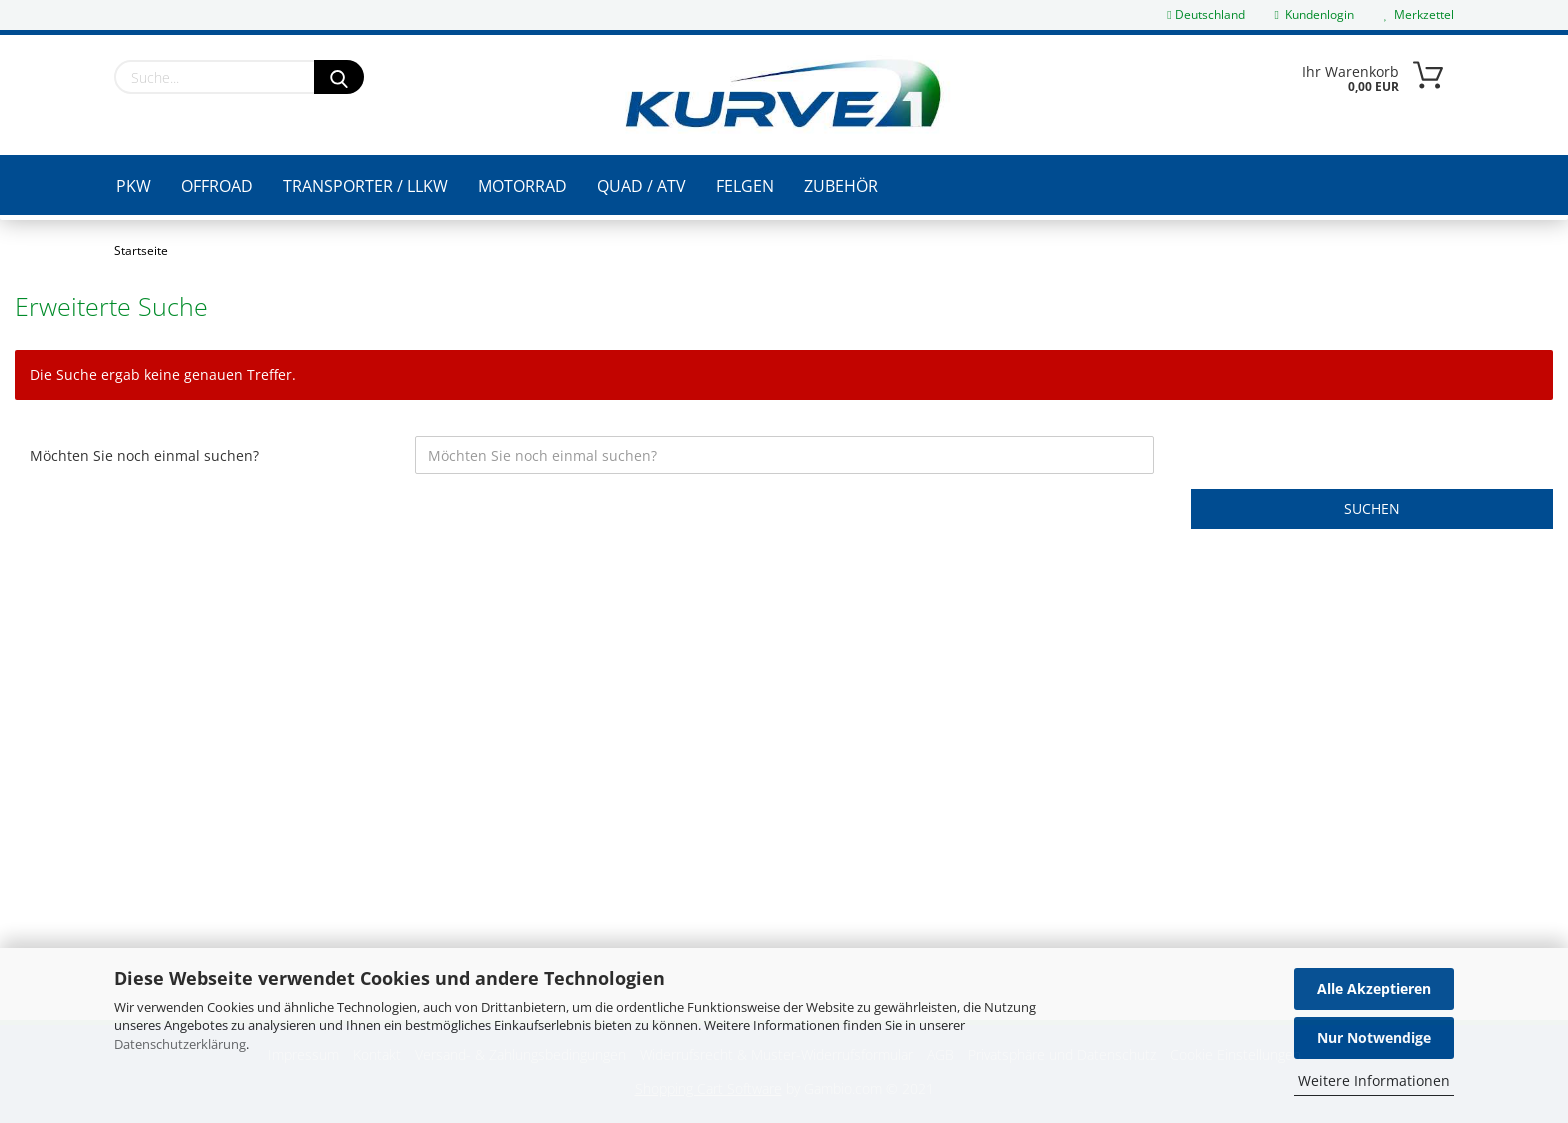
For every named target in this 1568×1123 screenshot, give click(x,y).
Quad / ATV (641, 186)
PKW (133, 186)
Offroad (217, 186)
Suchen (1372, 508)
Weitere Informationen (1374, 1080)
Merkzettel (1419, 14)
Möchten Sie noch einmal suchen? (144, 455)
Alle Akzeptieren (1374, 988)
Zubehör (841, 186)
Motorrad (522, 186)
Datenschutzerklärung (180, 1044)
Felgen (745, 186)
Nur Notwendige (1374, 1037)
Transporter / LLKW (365, 186)
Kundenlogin (1314, 14)
